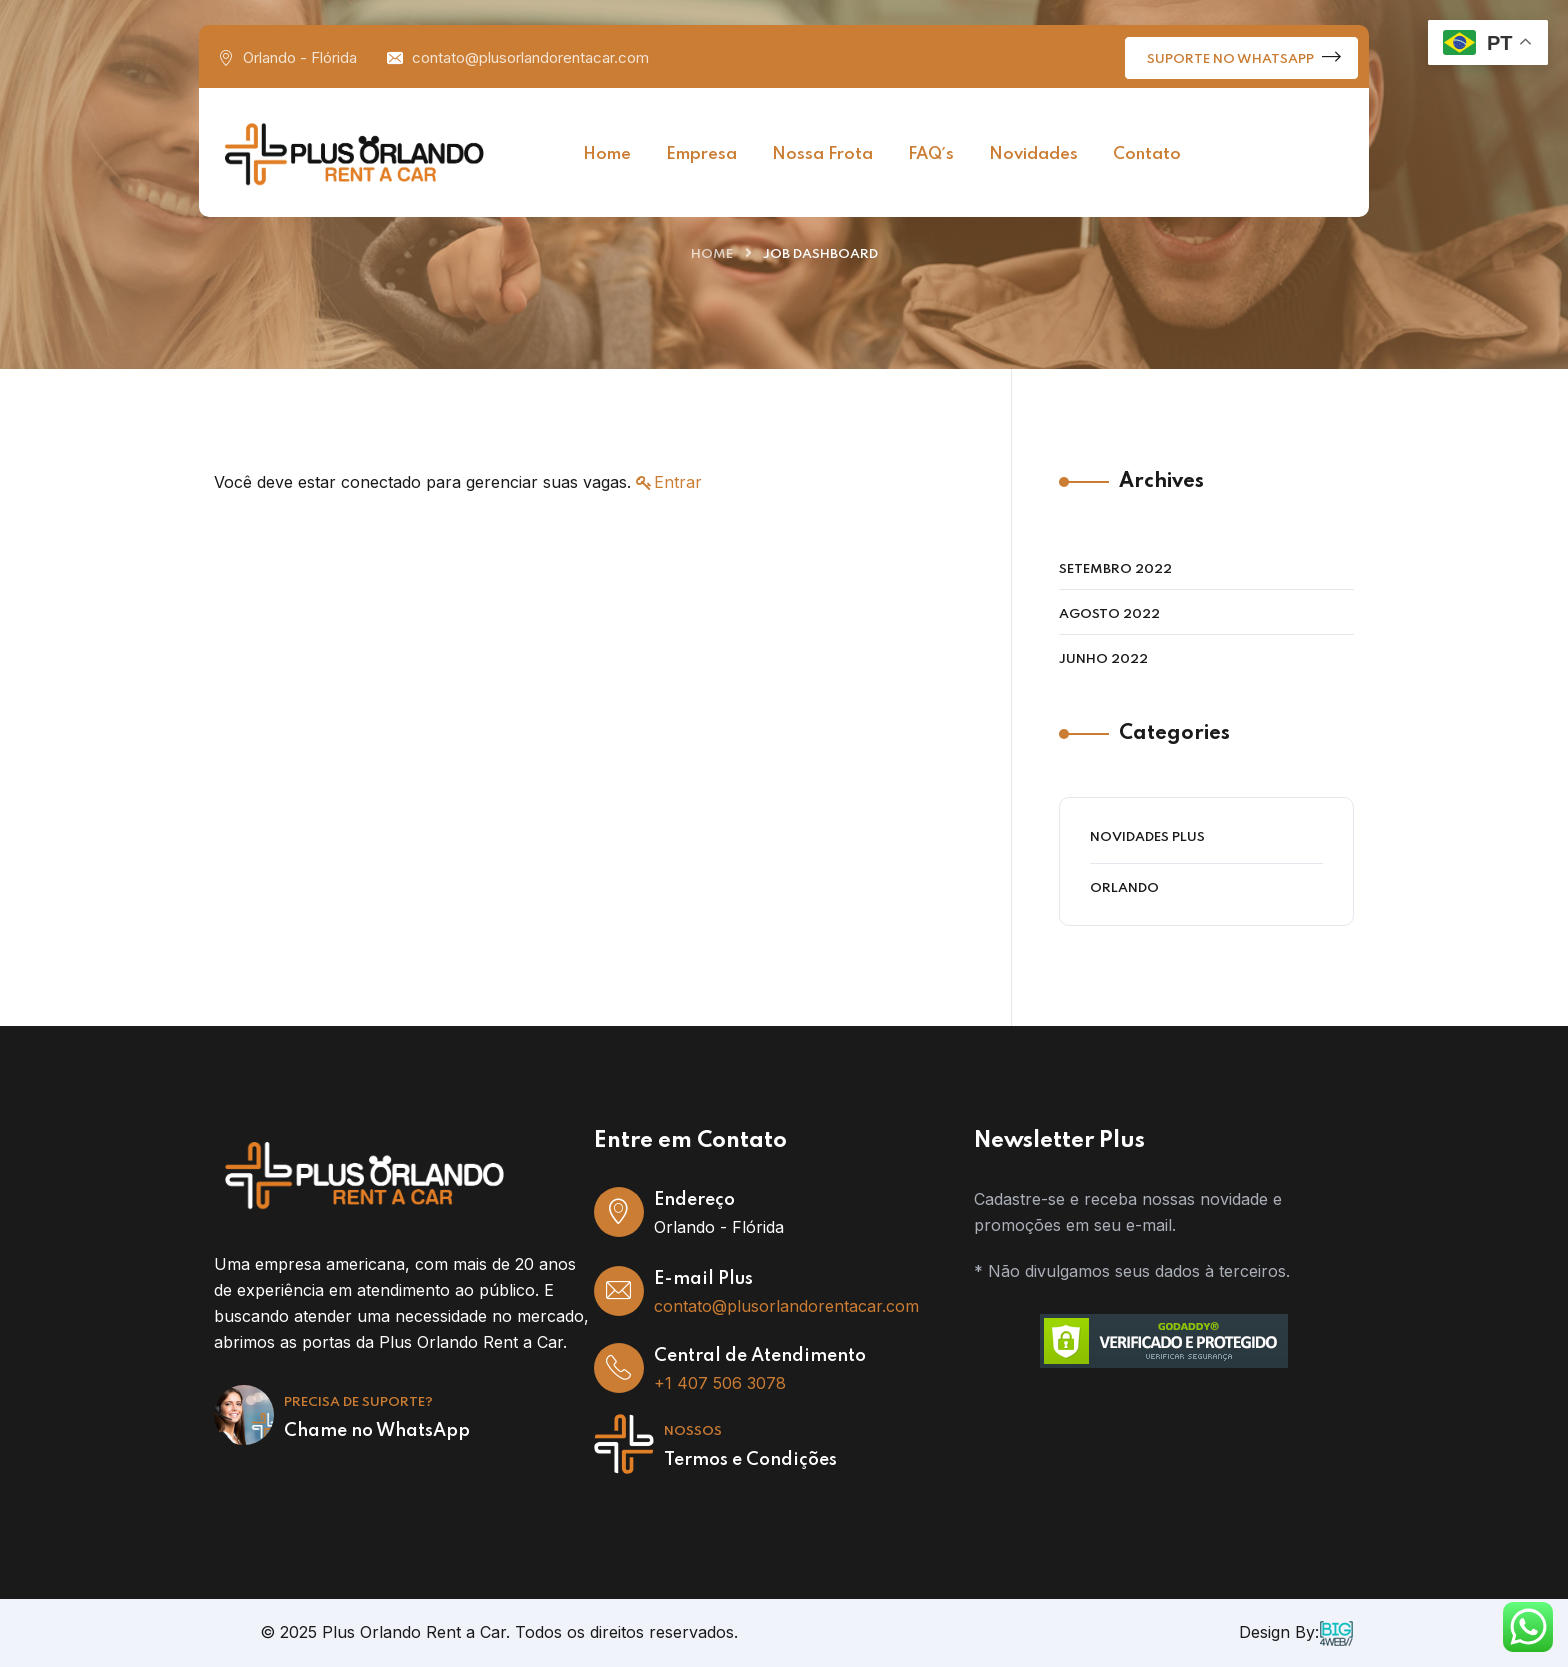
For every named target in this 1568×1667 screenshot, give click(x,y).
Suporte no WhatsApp (1244, 56)
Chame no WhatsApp (377, 1431)
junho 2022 (1103, 659)
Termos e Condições (750, 1460)
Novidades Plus (1147, 837)
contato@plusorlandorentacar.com (530, 57)
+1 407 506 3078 (720, 1383)
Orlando (1124, 888)
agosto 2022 (1109, 614)
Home (712, 254)
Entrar (678, 482)
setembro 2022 (1115, 569)
